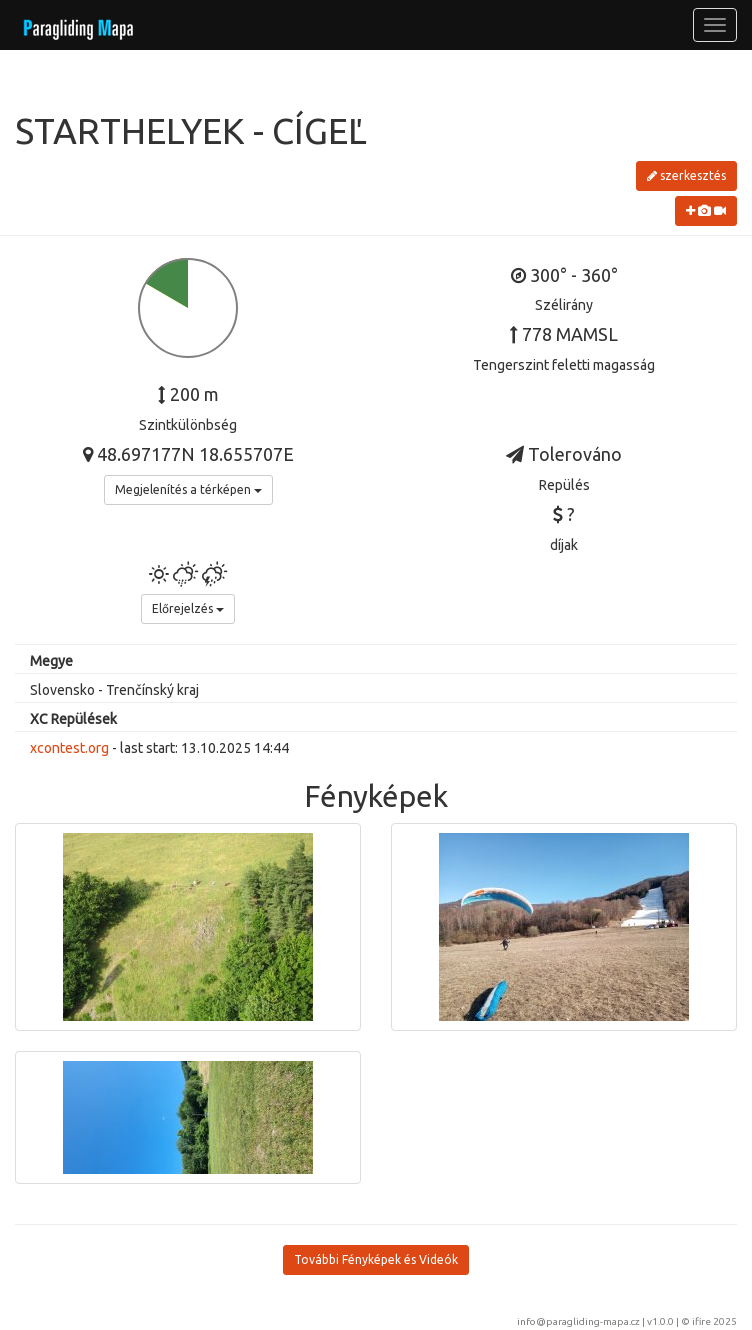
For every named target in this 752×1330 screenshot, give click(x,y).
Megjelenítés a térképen (188, 489)
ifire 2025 (714, 1321)
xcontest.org (69, 748)
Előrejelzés (188, 608)
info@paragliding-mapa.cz (578, 1321)
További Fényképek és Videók (376, 1259)
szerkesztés (686, 175)
